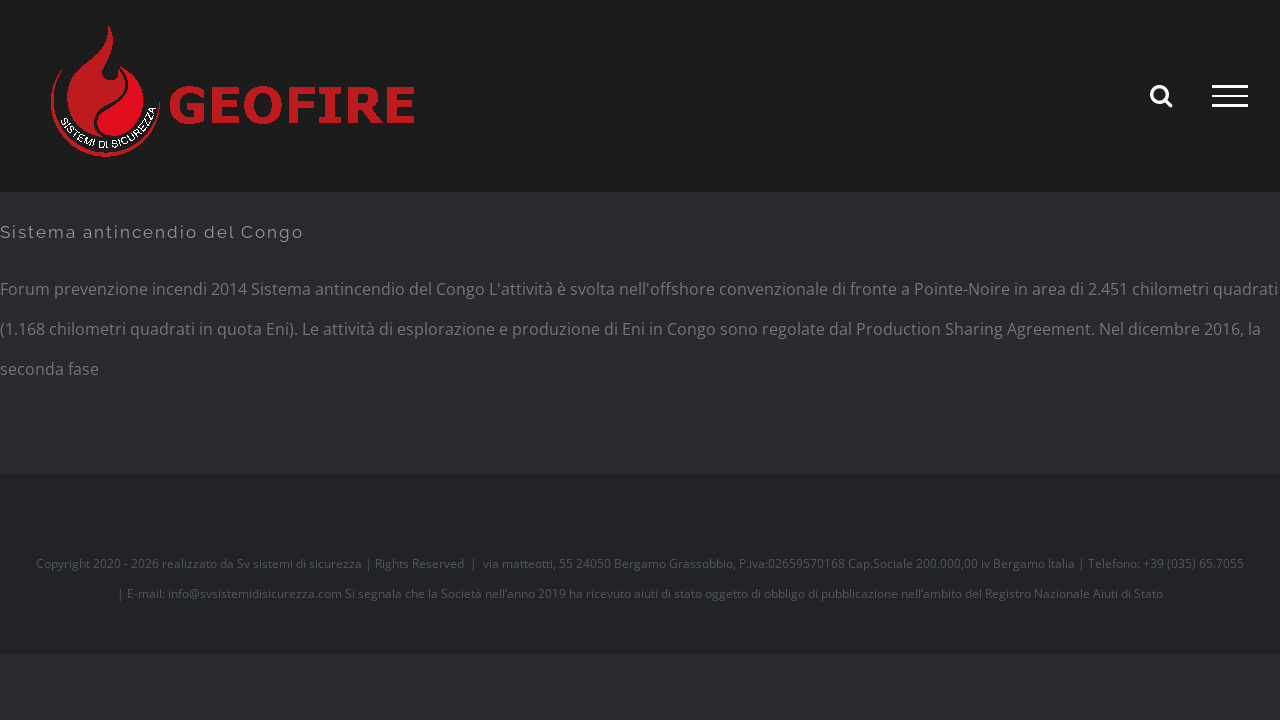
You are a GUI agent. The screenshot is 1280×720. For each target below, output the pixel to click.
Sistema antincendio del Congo (152, 232)
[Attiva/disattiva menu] (1230, 96)
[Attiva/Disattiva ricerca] (1161, 95)
